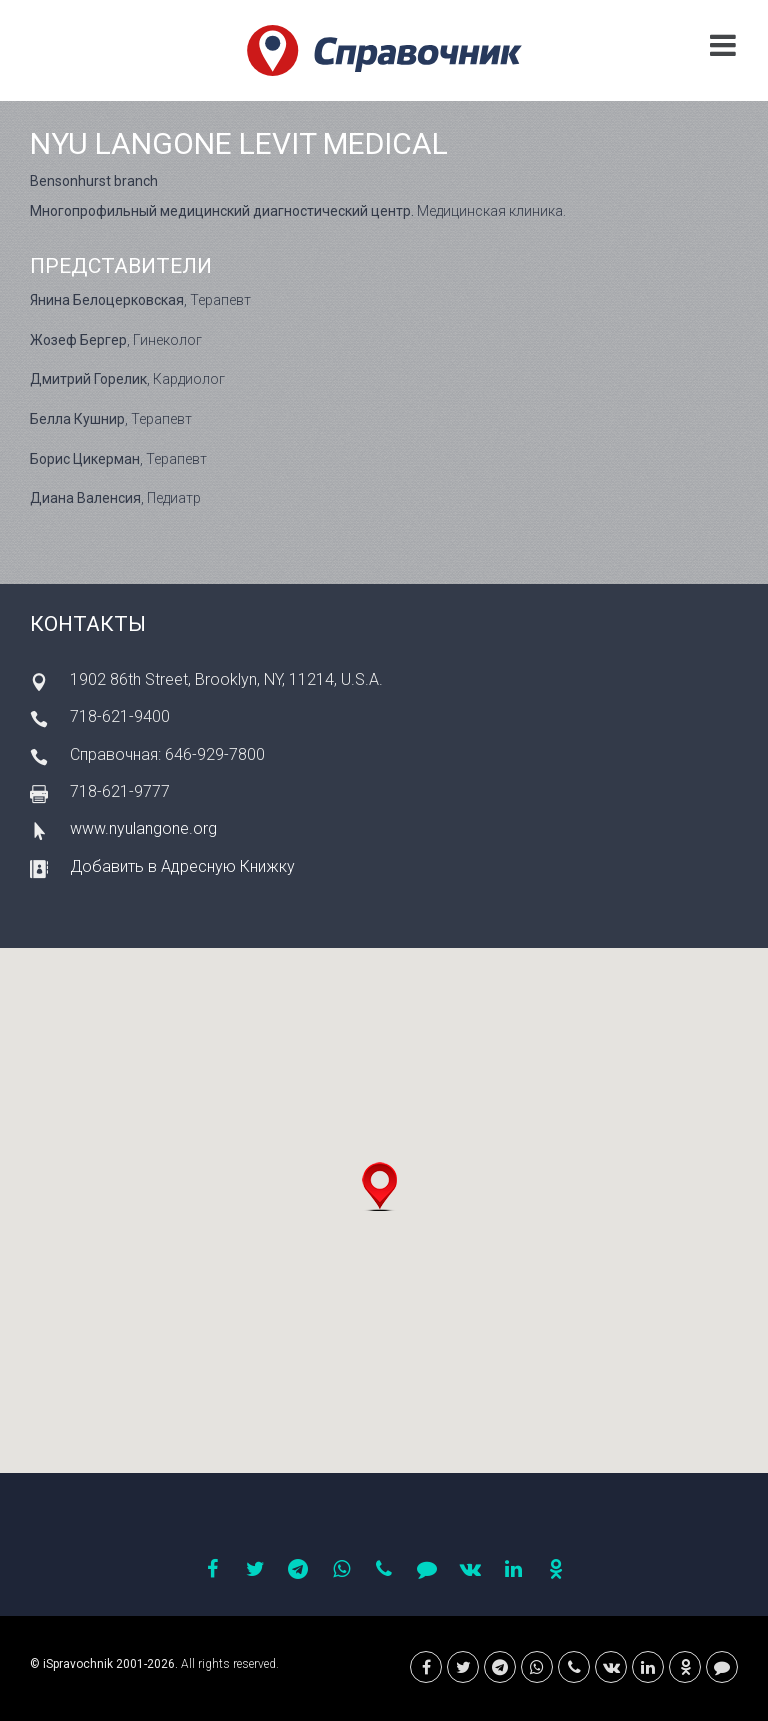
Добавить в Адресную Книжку (182, 866)
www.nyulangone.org (143, 828)
